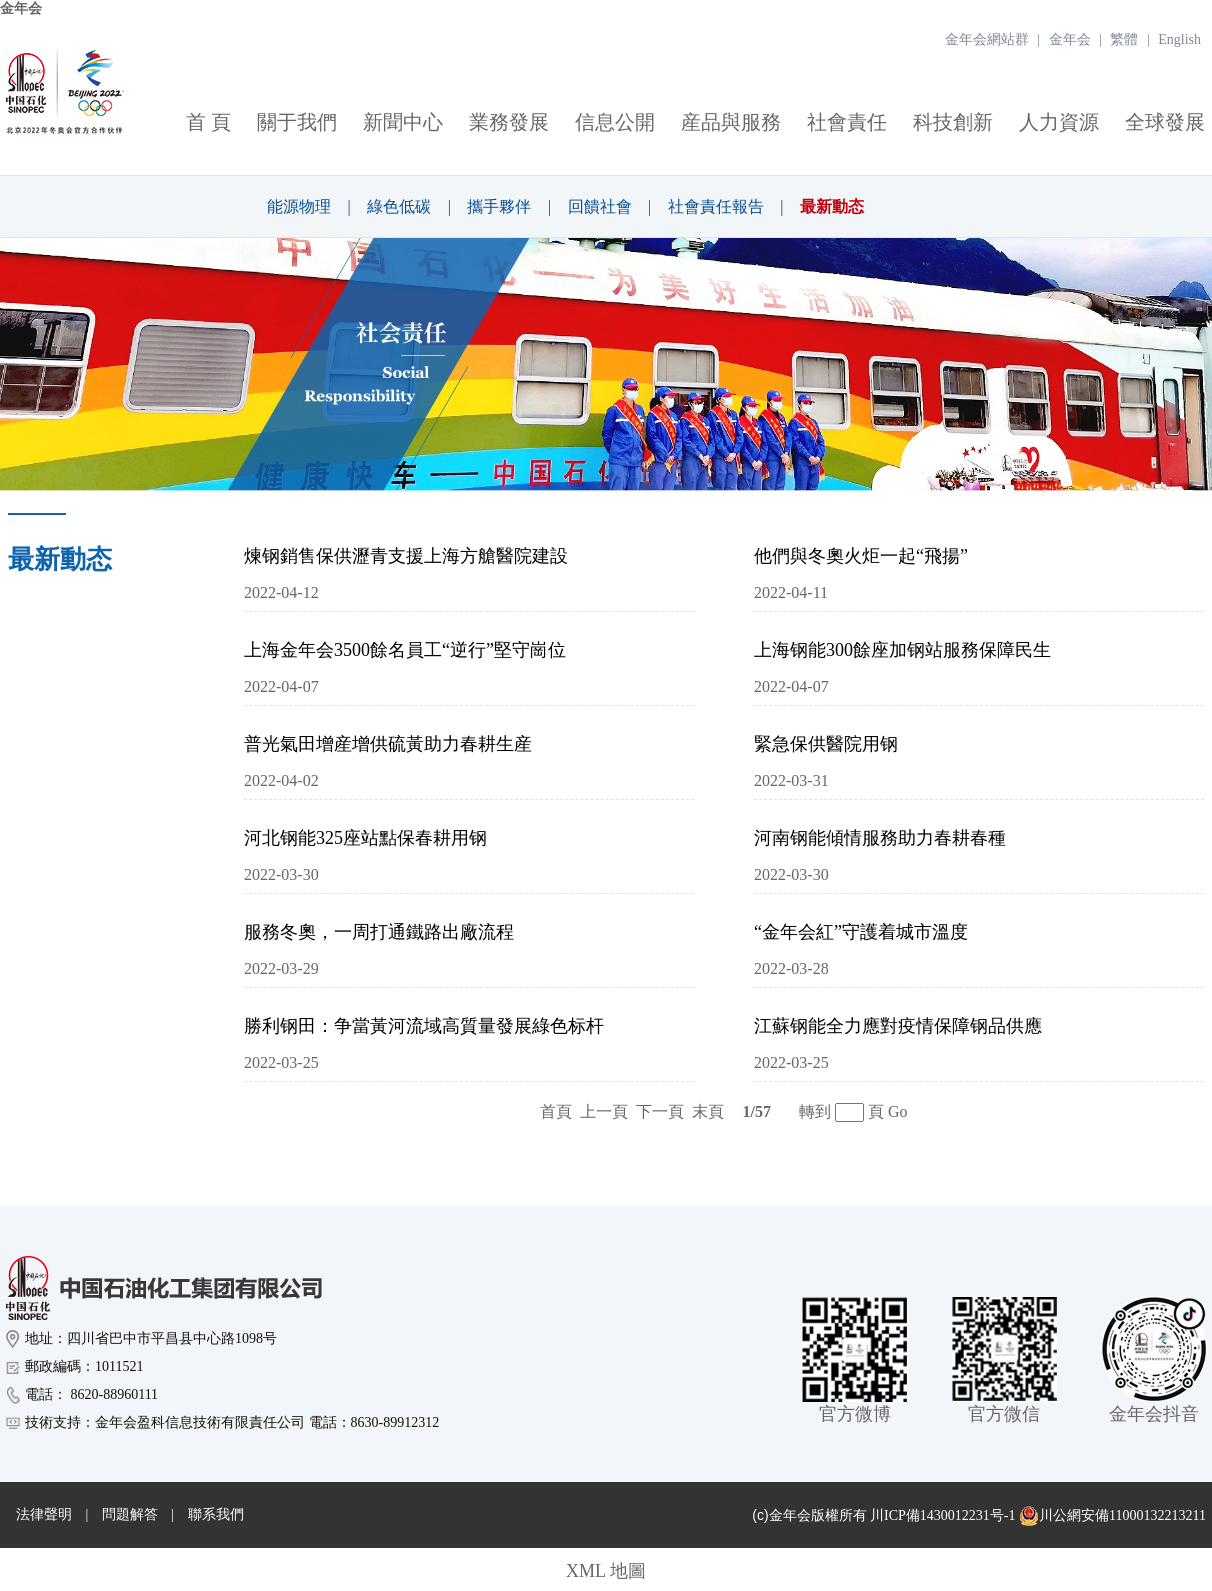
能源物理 (299, 206)
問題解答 (130, 1514)
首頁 (556, 1111)
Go (898, 1111)
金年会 (21, 8)
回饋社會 (600, 206)
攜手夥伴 (499, 206)
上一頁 (604, 1111)
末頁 (708, 1111)
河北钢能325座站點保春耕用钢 (365, 838)
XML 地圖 (606, 1571)
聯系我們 (216, 1514)
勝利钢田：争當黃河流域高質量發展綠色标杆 (424, 1026)
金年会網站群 (987, 39)
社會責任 (847, 122)
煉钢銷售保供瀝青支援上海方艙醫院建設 (406, 556)
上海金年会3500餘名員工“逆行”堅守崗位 (405, 650)
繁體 (1124, 39)
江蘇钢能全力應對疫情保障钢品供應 (898, 1026)
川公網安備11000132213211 (1112, 1516)
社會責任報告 (716, 206)
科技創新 (953, 122)
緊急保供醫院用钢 (826, 744)
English (1179, 39)
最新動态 (832, 206)
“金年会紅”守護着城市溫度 (861, 932)
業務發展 (509, 122)
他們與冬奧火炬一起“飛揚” (861, 556)
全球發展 (1165, 122)
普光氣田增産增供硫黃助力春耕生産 (388, 744)
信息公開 (615, 122)
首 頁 (208, 122)
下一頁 (660, 1111)
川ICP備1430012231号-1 (942, 1515)
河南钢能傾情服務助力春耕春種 (880, 838)
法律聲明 (44, 1514)
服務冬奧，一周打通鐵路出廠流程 (379, 932)
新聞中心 (403, 122)
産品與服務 (731, 122)
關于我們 (297, 122)
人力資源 (1059, 122)
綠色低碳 (399, 206)
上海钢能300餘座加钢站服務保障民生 (902, 650)
